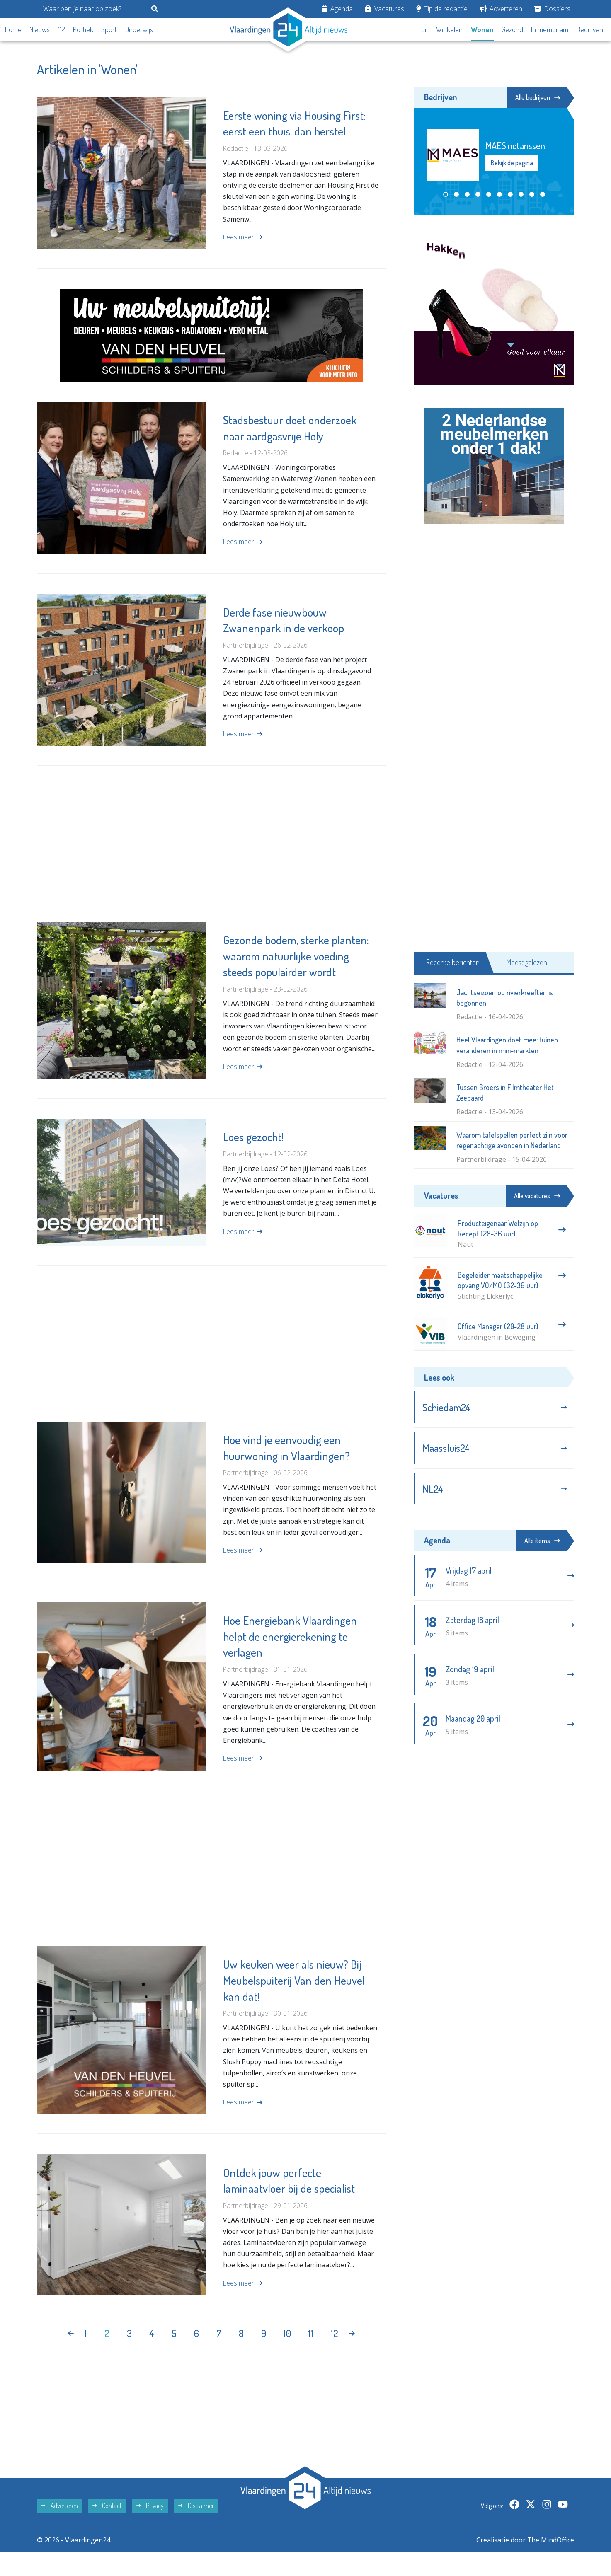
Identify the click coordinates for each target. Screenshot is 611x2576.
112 (61, 29)
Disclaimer (196, 2529)
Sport (109, 29)
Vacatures (384, 8)
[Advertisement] (211, 852)
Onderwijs (139, 29)
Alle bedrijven (537, 97)
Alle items (541, 1542)
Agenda (337, 8)
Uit (424, 29)
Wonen (482, 29)
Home (13, 29)
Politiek (83, 29)
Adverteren (501, 8)
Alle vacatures (536, 1196)
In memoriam (549, 29)
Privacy (150, 2529)
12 (334, 2356)
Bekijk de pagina (512, 163)
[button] (445, 194)
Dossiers (552, 8)
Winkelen (449, 29)
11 (310, 2356)
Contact (107, 2529)
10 (287, 2356)
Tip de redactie (442, 8)
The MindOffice (550, 2563)
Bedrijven (590, 29)
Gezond (512, 29)
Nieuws (39, 29)
